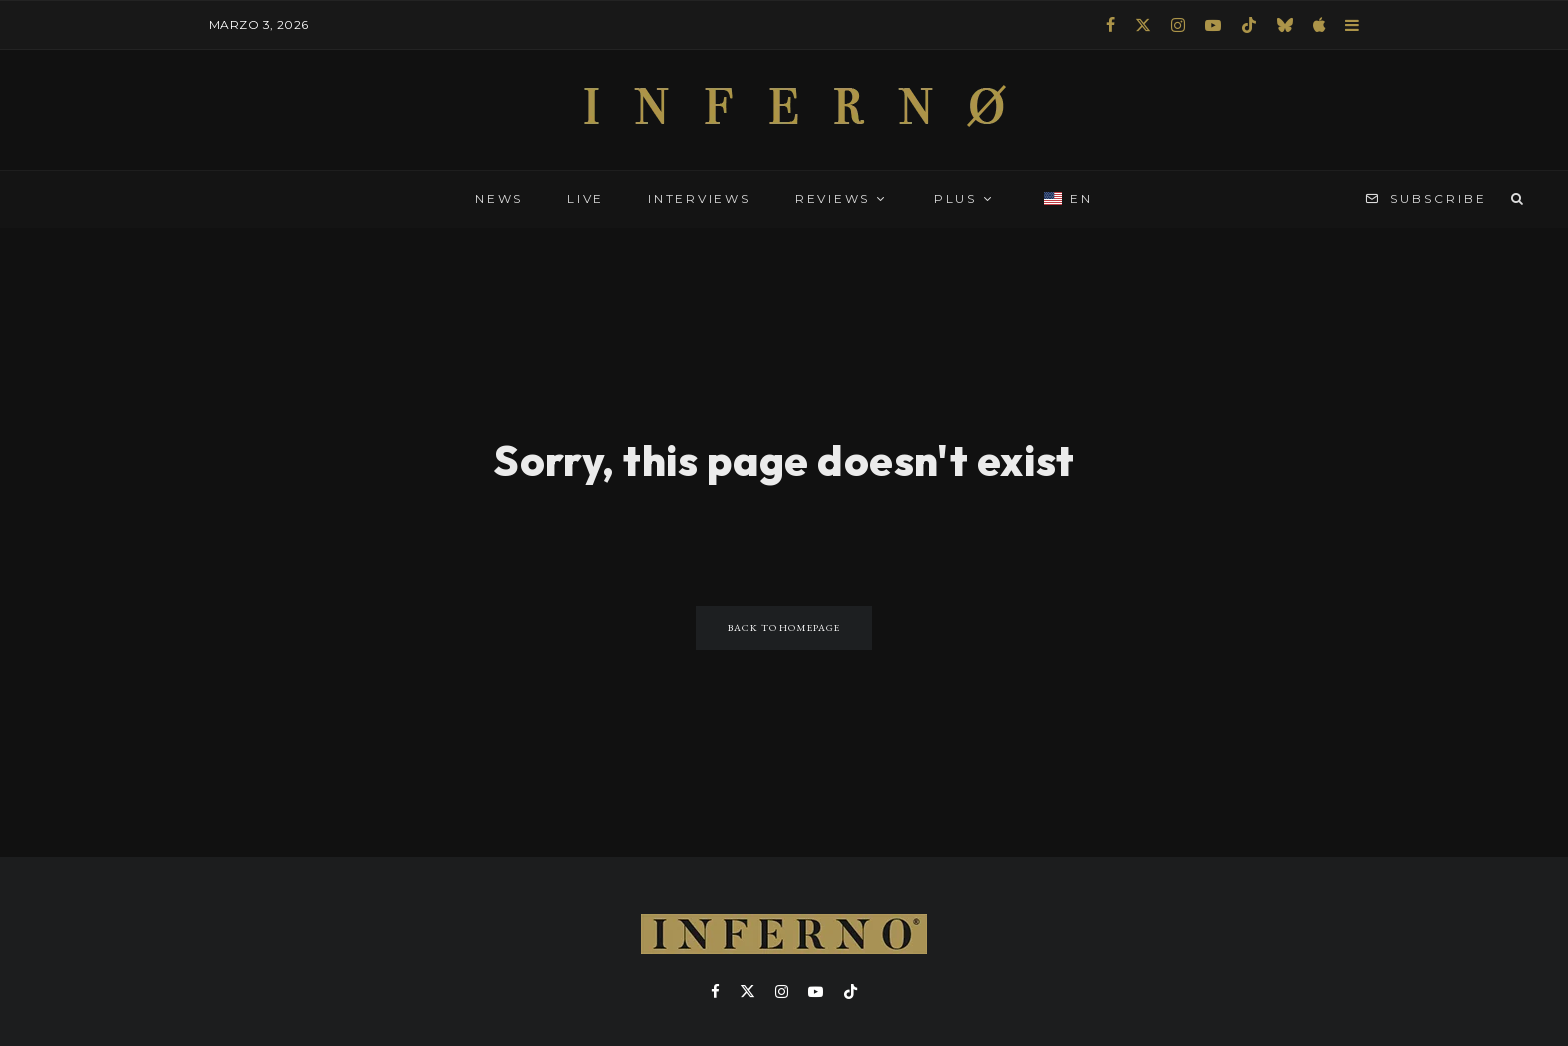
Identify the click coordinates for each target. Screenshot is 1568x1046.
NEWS (499, 198)
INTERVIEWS (699, 198)
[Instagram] (1178, 25)
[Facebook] (1110, 25)
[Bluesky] (1285, 25)
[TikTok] (1249, 25)
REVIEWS (832, 198)
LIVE (585, 198)
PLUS (955, 198)
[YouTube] (1213, 25)
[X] (1143, 25)
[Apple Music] (1319, 25)
